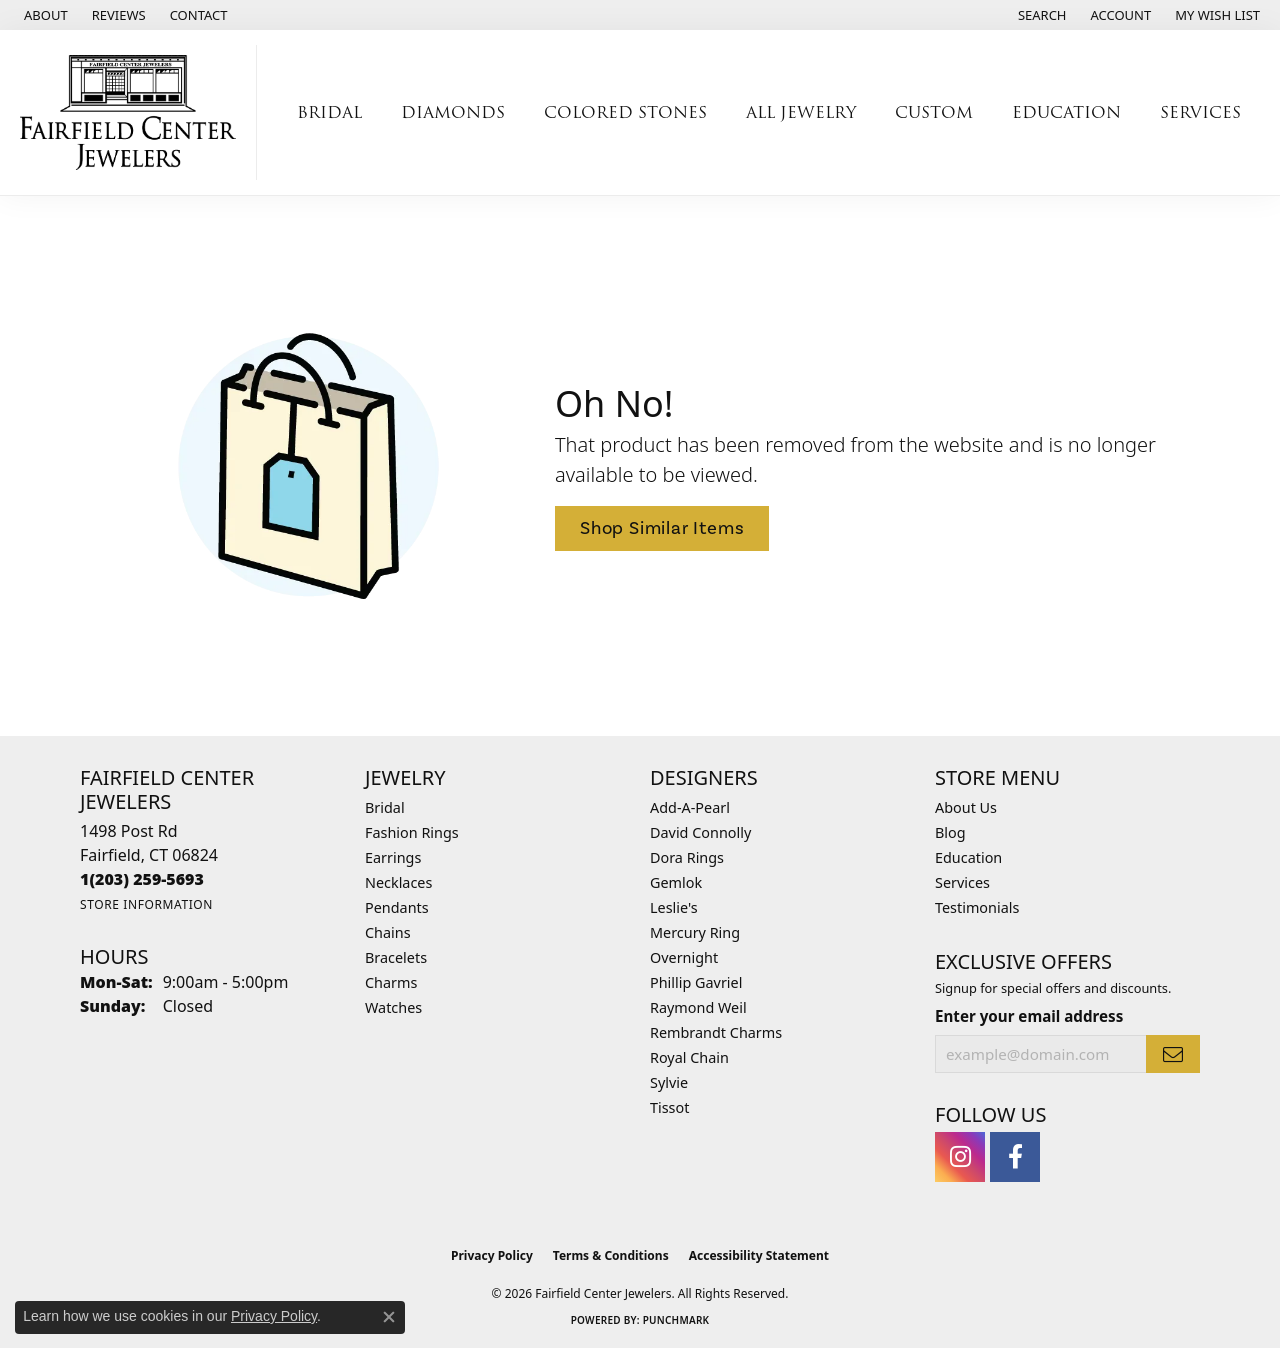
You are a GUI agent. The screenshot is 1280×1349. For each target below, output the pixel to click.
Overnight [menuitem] (684, 957)
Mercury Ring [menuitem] (695, 932)
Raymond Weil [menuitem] (698, 1007)
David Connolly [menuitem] (700, 832)
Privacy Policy (492, 1255)
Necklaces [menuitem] (398, 882)
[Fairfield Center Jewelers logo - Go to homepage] (133, 112)
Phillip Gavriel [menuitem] (696, 982)
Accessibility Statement (759, 1255)
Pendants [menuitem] (397, 907)
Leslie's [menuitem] (674, 907)
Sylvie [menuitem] (669, 1082)
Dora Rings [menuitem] (687, 857)
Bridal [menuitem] (385, 807)
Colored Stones (625, 112)
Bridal (329, 112)
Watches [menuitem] (393, 1007)
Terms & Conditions (611, 1255)
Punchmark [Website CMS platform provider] (676, 1320)
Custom (934, 112)
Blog (950, 832)
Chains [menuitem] (388, 932)
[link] (44, 15)
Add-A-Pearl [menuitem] (690, 807)
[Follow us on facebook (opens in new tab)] (1015, 1157)
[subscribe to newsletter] (1173, 1054)
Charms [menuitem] (391, 982)
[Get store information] (146, 904)
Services (1200, 112)
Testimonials (977, 907)
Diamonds (453, 112)
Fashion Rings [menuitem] (412, 832)
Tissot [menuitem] (669, 1107)
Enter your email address (1029, 1016)
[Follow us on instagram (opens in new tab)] (960, 1157)
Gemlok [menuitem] (676, 882)
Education (1066, 112)
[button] (1040, 15)
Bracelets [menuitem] (396, 957)
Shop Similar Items (662, 528)
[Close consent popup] (389, 1317)
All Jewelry (801, 112)
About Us (966, 807)
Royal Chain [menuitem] (689, 1057)
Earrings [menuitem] (393, 857)
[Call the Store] (142, 879)
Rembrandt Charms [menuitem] (716, 1032)
